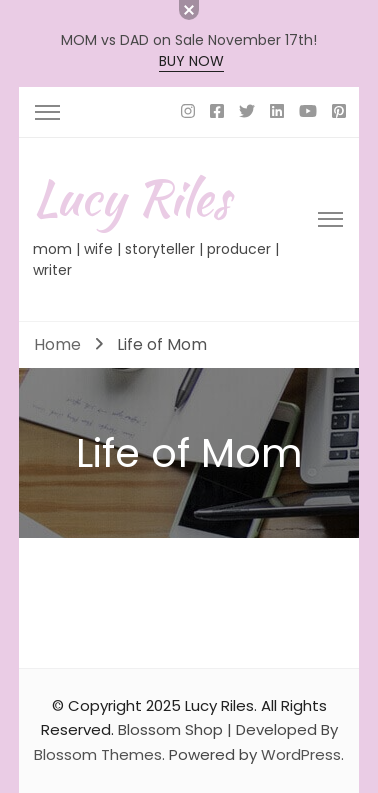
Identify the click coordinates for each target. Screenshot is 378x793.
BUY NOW (191, 61)
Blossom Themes (98, 754)
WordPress (301, 754)
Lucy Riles (131, 197)
